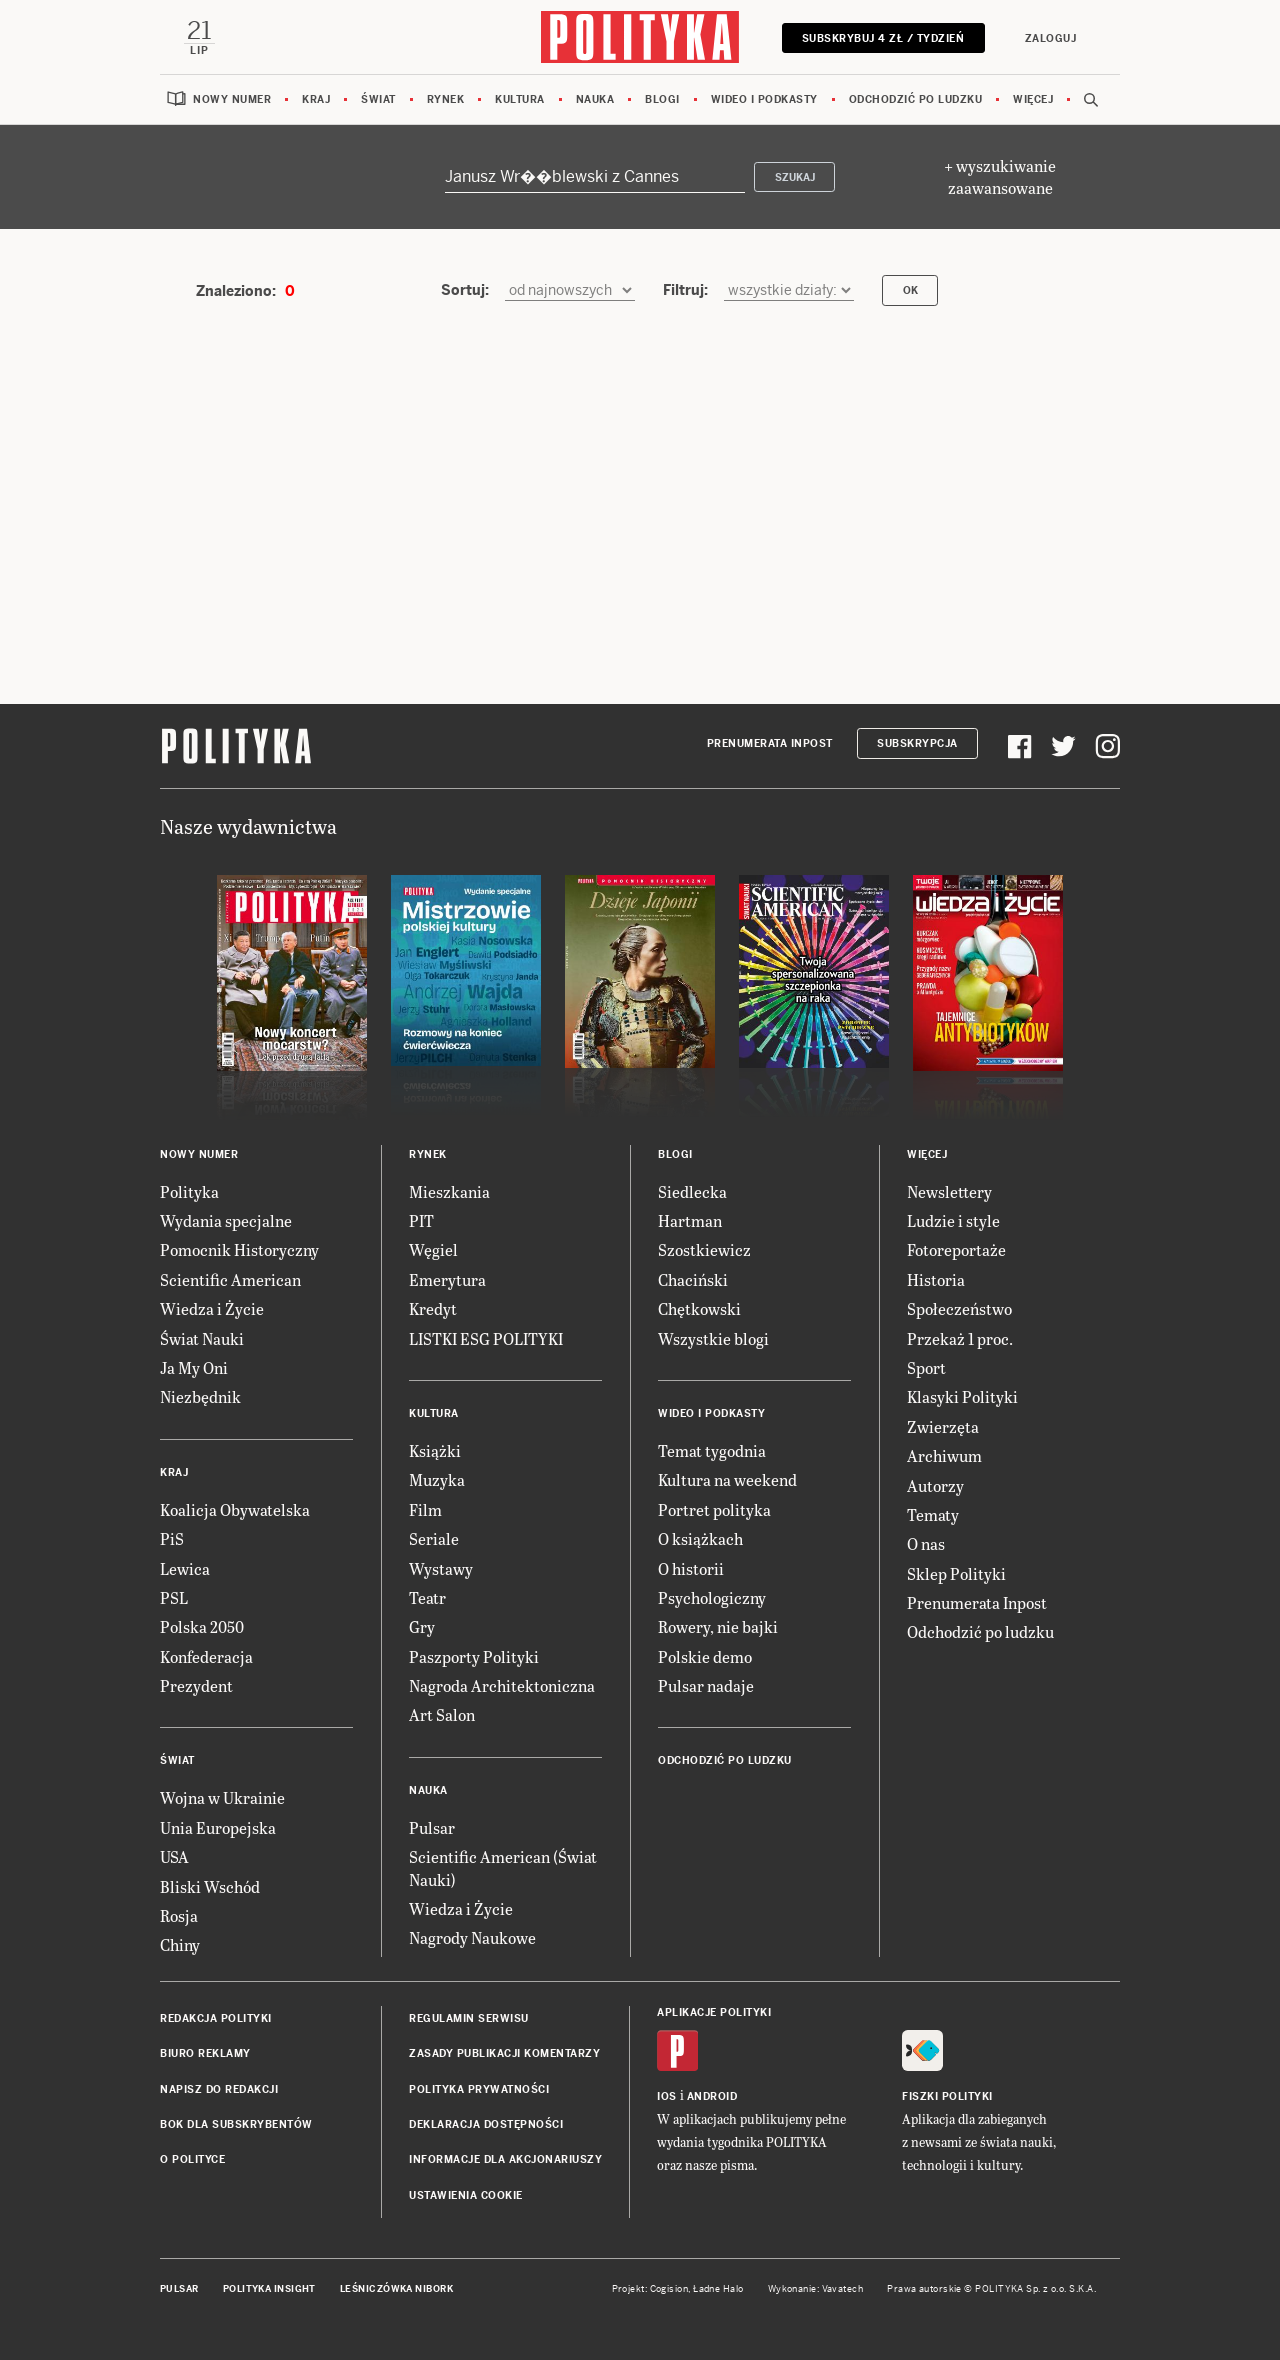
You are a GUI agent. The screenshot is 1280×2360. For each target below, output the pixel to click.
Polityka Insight (269, 2290)
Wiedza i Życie (212, 1309)
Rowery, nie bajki (718, 1627)
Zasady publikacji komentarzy (504, 2054)
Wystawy (441, 1568)
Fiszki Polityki (947, 2096)
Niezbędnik (200, 1397)
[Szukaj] (595, 177)
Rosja (179, 1916)
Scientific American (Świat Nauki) (503, 1868)
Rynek (446, 99)
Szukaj (795, 177)
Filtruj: (685, 290)
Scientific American (230, 1279)
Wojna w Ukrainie (222, 1798)
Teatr (427, 1597)
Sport (926, 1367)
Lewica (185, 1568)
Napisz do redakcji (219, 2089)
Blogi (662, 99)
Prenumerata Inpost (770, 744)
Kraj (316, 99)
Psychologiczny (712, 1597)
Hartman (690, 1220)
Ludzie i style (953, 1220)
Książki (435, 1450)
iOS (667, 2096)
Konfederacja (206, 1656)
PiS (172, 1539)
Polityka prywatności (479, 2089)
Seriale (434, 1539)
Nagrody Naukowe (472, 1938)
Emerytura (447, 1279)
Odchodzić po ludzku (916, 99)
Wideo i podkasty (764, 99)
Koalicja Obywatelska (235, 1509)
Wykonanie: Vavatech (816, 2290)
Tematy (933, 1514)
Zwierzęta (943, 1426)
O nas (926, 1544)
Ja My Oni (194, 1367)
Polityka (189, 1191)
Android (712, 2096)
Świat (378, 99)
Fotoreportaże (956, 1250)
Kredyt (433, 1309)
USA (174, 1857)
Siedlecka (692, 1191)
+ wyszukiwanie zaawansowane (1000, 177)
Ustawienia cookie (466, 2195)
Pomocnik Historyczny (239, 1250)
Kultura (520, 99)
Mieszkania (449, 1191)
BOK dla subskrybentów (236, 2124)
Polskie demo (705, 1656)
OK (910, 291)
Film (425, 1509)
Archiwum (944, 1456)
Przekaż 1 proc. (960, 1338)
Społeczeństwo (959, 1309)
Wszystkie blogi (713, 1338)
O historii (691, 1568)
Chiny (180, 1945)
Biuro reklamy (205, 2054)
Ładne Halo (718, 2290)
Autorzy (935, 1485)
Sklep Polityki (956, 1573)
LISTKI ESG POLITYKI (486, 1338)
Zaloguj (1050, 38)
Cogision (669, 2290)
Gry (422, 1627)
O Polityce (192, 2160)
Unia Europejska (218, 1827)
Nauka (595, 99)
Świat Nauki (202, 1338)
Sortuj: (465, 290)
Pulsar (432, 1827)
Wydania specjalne (226, 1220)
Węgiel (433, 1250)
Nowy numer (232, 99)
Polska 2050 (202, 1627)
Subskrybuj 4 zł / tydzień (882, 38)
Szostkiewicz (704, 1250)
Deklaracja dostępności (486, 2124)
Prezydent (196, 1686)
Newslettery (949, 1191)
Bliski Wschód (210, 1886)
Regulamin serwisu (469, 2018)
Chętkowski (699, 1309)
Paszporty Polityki (474, 1656)
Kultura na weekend (727, 1480)
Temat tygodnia (712, 1450)
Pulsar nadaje (706, 1686)
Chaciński (693, 1279)
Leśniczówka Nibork (396, 2290)
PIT (421, 1220)
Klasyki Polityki (962, 1397)
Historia (936, 1279)
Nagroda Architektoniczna (502, 1686)
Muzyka (437, 1480)
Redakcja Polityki (216, 2018)
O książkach (700, 1539)
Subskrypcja (917, 744)
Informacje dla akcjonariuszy (505, 2160)
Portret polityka (714, 1509)
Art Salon (442, 1715)
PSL (174, 1597)
